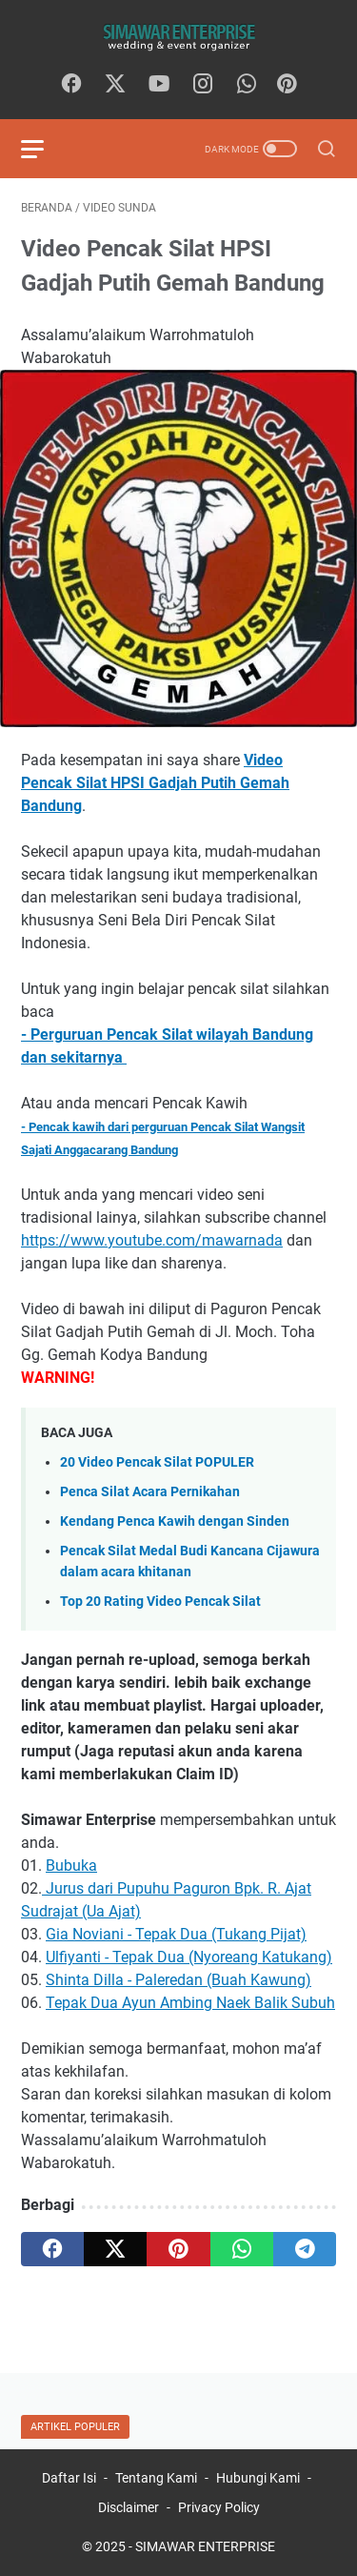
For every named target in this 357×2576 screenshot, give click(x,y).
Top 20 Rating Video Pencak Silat (160, 1601)
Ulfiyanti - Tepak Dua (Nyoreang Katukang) (189, 1957)
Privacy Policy (219, 2507)
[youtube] (159, 85)
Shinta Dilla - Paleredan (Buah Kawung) (178, 1980)
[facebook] (71, 85)
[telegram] (304, 2249)
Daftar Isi (69, 2477)
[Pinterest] (286, 85)
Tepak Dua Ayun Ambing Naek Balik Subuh (190, 2003)
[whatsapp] (246, 85)
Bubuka (71, 1865)
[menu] (44, 149)
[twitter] (115, 85)
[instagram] (202, 85)
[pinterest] (178, 2249)
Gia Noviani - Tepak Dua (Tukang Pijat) (176, 1934)
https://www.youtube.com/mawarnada (152, 1240)
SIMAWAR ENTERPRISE (205, 2546)
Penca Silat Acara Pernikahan (150, 1492)
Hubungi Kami (258, 2477)
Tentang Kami (156, 2477)
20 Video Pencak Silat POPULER (157, 1462)
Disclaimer (128, 2507)
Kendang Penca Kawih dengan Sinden (174, 1521)
